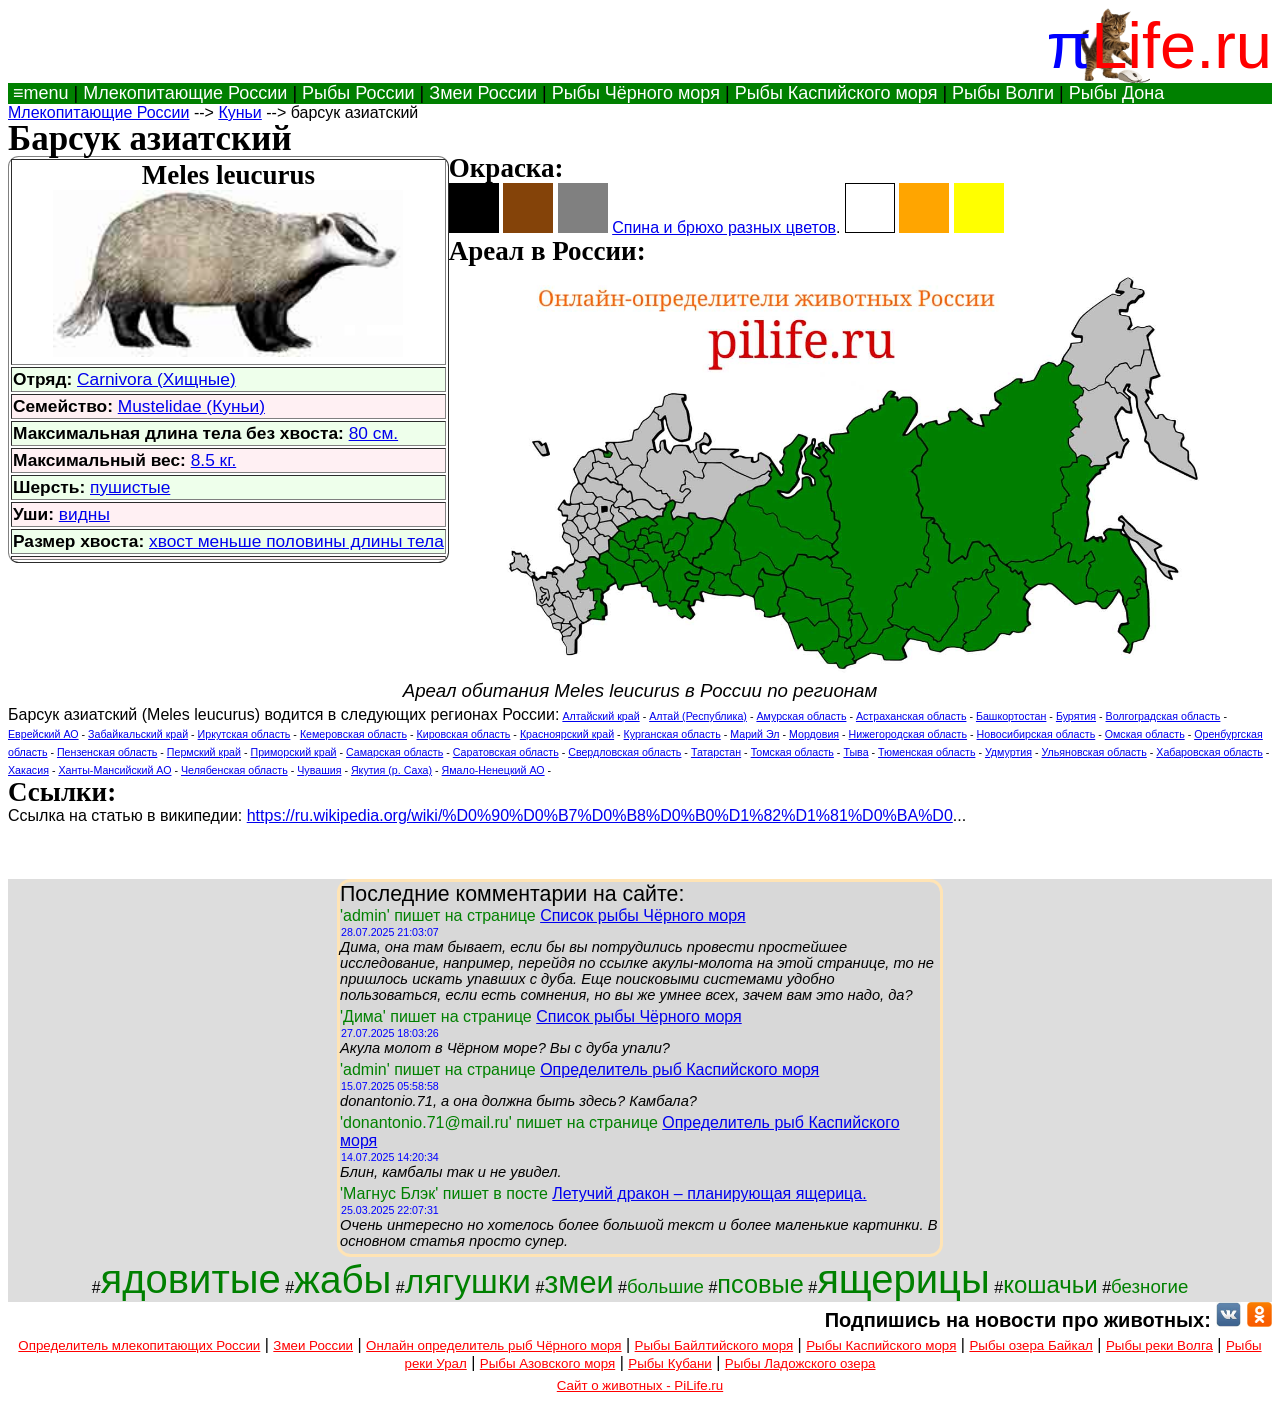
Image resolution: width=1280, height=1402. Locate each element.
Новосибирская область (1036, 734)
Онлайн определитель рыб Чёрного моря (493, 1345)
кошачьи (1050, 1284)
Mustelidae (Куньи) (191, 406)
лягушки (468, 1281)
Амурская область (801, 716)
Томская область (792, 752)
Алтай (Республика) (698, 716)
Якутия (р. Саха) (391, 770)
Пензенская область (107, 752)
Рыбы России (358, 93)
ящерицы (903, 1279)
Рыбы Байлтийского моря (714, 1345)
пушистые (130, 487)
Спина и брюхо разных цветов (724, 227)
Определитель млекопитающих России (139, 1345)
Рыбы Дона (1117, 93)
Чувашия (319, 770)
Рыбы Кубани (670, 1363)
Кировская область (463, 734)
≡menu (38, 93)
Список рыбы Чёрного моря (643, 915)
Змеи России (483, 93)
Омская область (1145, 734)
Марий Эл (754, 734)
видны (84, 514)
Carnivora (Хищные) (156, 379)
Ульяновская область (1094, 752)
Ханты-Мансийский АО (114, 770)
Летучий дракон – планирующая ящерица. (709, 1193)
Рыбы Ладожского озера (800, 1363)
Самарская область (394, 752)
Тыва (855, 752)
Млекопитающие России (185, 93)
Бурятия (1076, 716)
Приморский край (293, 752)
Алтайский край (600, 716)
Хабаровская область (1209, 752)
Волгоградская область (1163, 716)
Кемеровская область (353, 734)
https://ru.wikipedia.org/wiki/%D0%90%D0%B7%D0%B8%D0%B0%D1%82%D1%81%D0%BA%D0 (600, 815)
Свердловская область (624, 752)
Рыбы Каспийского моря (836, 93)
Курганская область (672, 734)
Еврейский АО (43, 734)
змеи (578, 1282)
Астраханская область (911, 716)
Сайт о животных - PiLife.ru (640, 1385)
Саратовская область (506, 752)
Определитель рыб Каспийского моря (679, 1069)
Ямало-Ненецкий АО (493, 770)
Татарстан (716, 752)
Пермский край (204, 752)
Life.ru (1181, 45)
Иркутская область (244, 734)
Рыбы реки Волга (1159, 1345)
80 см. (373, 433)
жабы (342, 1279)
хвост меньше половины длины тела (296, 541)
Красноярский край (567, 734)
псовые (760, 1284)
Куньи (239, 112)
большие (665, 1286)
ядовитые (191, 1279)
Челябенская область (234, 770)
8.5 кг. (214, 460)
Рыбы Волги (1003, 93)
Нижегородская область (908, 734)
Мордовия (814, 734)
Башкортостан (1011, 716)
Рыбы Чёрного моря (636, 93)
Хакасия (28, 770)
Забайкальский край (138, 734)
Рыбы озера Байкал (1030, 1345)
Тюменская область (926, 752)
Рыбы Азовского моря (547, 1363)
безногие (1149, 1286)
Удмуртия (1008, 752)
